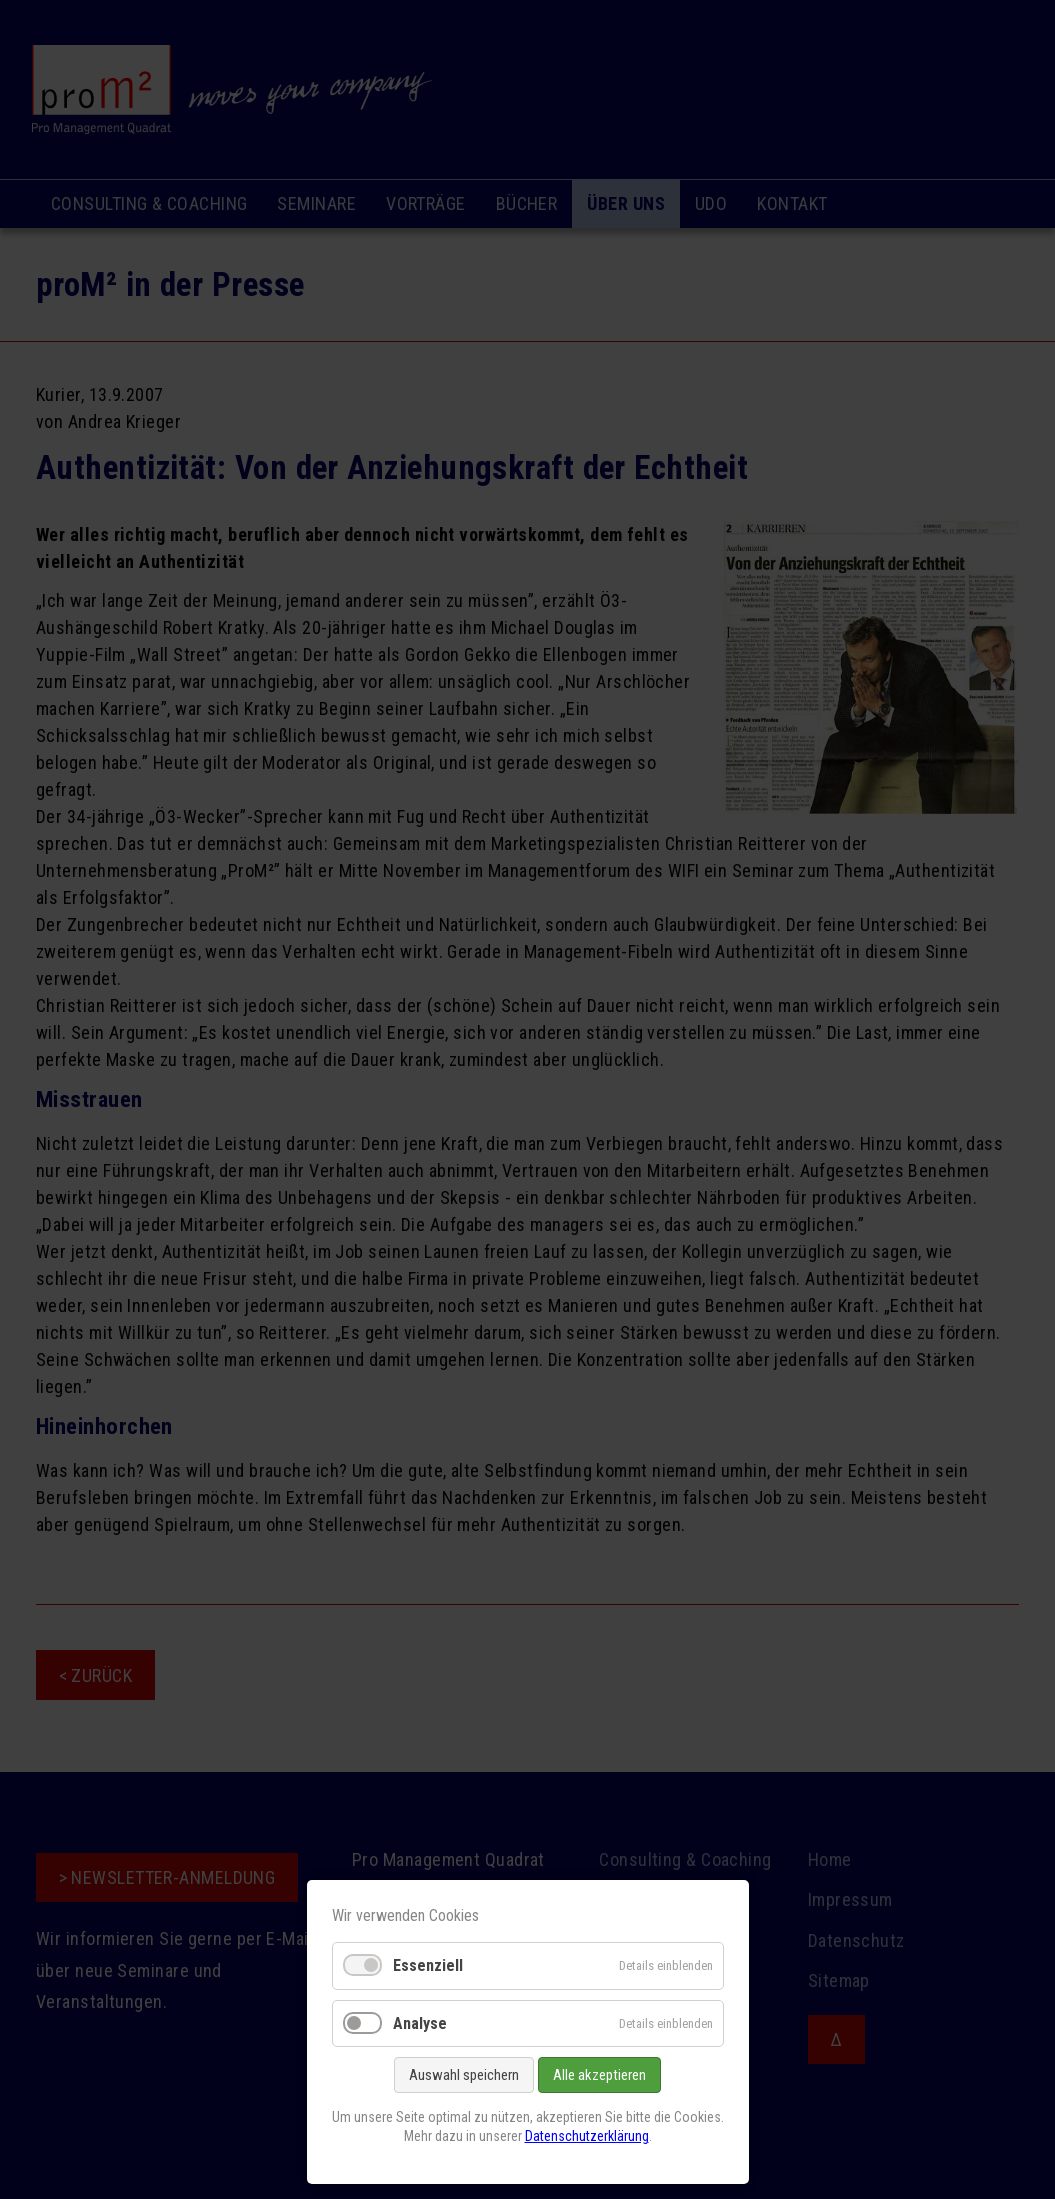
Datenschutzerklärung (587, 2136)
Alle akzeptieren (599, 2075)
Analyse (420, 2023)
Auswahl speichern (464, 2075)
